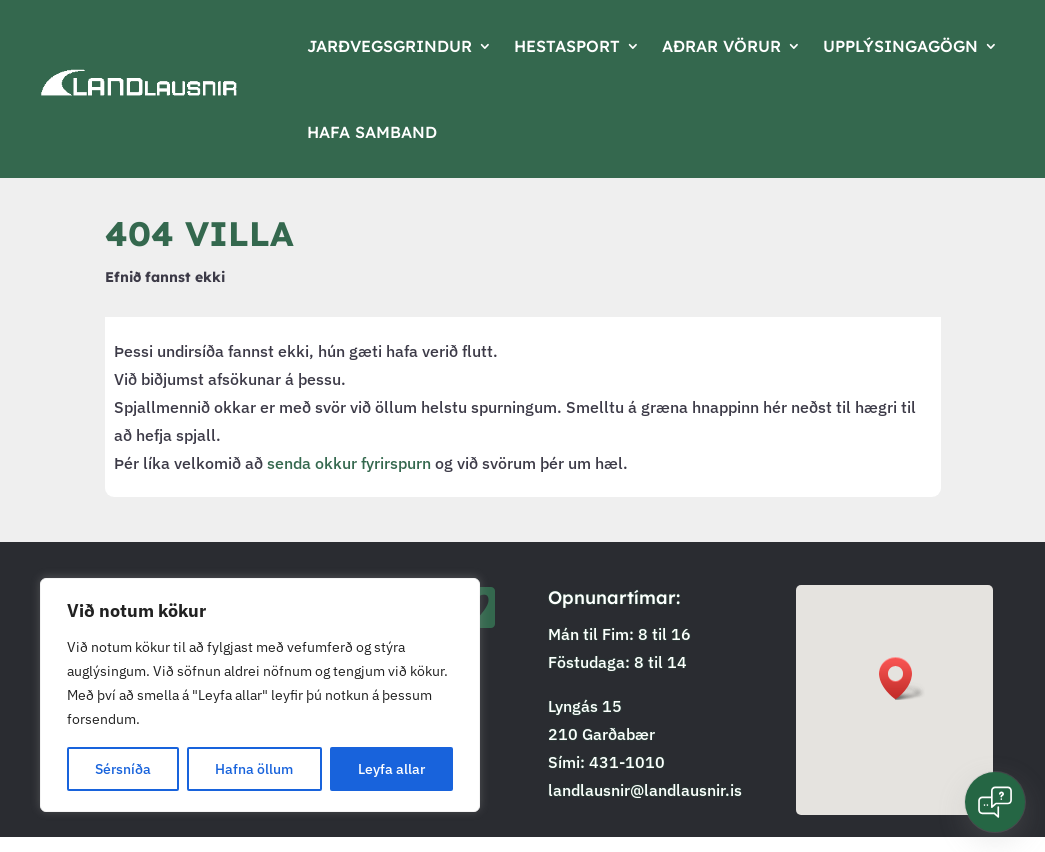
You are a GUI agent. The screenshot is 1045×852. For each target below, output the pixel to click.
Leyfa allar (391, 769)
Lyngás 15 (585, 706)
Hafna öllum (254, 769)
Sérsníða (123, 769)
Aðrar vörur (721, 46)
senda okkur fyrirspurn (349, 463)
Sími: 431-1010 (606, 762)
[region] (260, 695)
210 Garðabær (601, 734)
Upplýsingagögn (900, 46)
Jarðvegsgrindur (389, 46)
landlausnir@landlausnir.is (645, 790)
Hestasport (567, 46)
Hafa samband (372, 132)
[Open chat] (995, 802)
